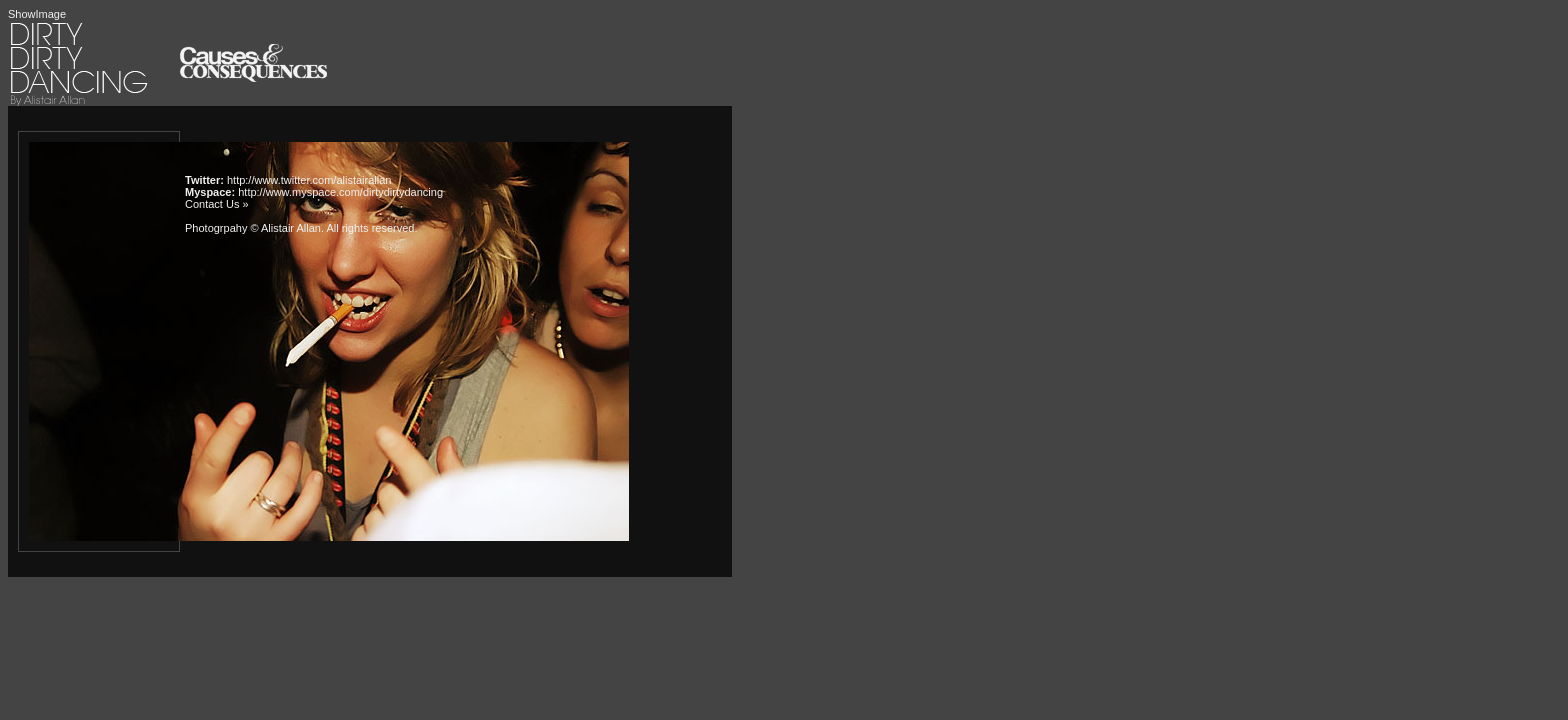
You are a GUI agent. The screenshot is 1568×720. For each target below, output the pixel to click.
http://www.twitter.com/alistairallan (309, 180)
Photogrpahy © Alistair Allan (253, 228)
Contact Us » (217, 204)
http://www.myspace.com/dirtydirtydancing (340, 192)
